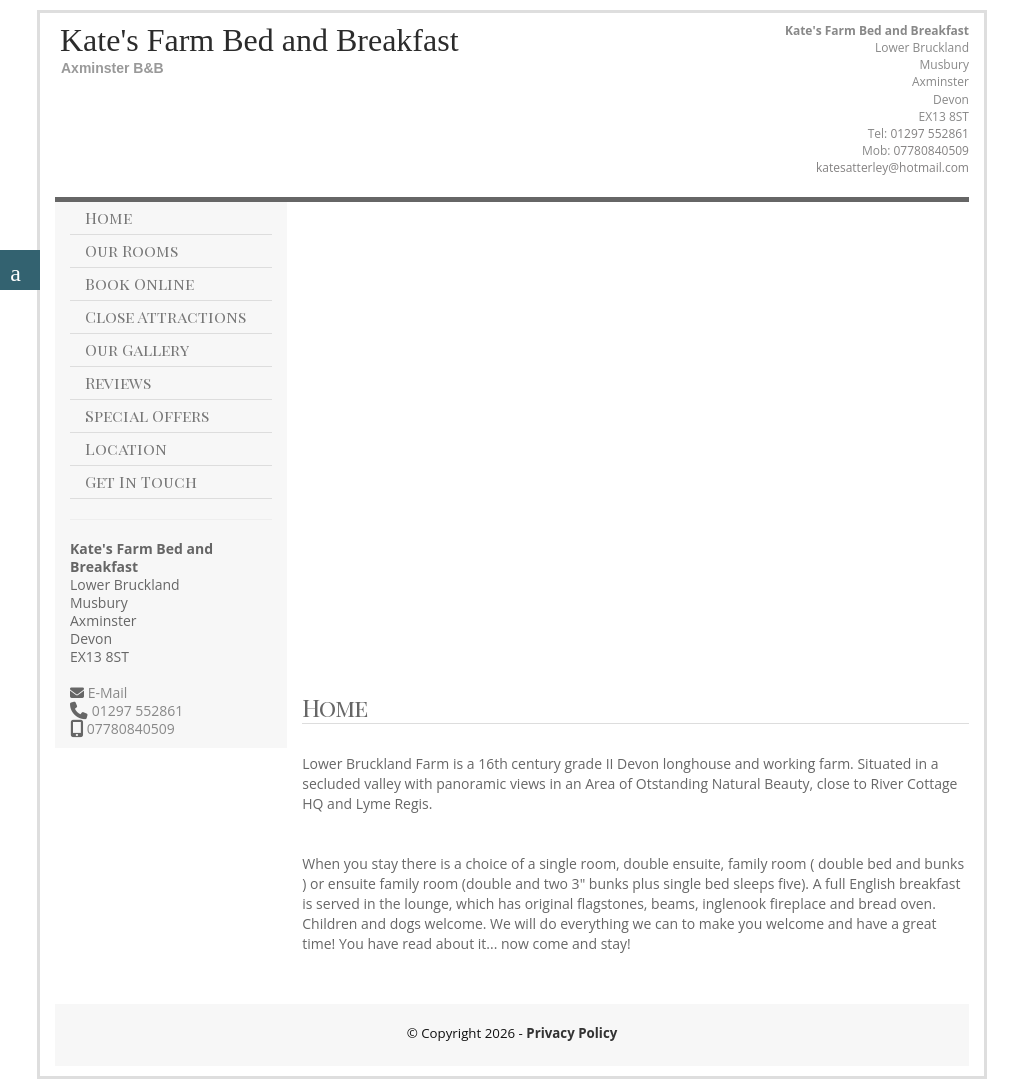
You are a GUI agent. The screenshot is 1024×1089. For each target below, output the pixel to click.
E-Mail (105, 692)
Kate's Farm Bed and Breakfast (259, 40)
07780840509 (931, 150)
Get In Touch (141, 481)
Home (108, 217)
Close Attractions (165, 316)
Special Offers (147, 415)
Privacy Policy (571, 1033)
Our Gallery (137, 349)
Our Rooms (131, 250)
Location (126, 448)
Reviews (118, 382)
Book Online (139, 283)
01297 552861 (929, 133)
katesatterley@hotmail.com (892, 167)
